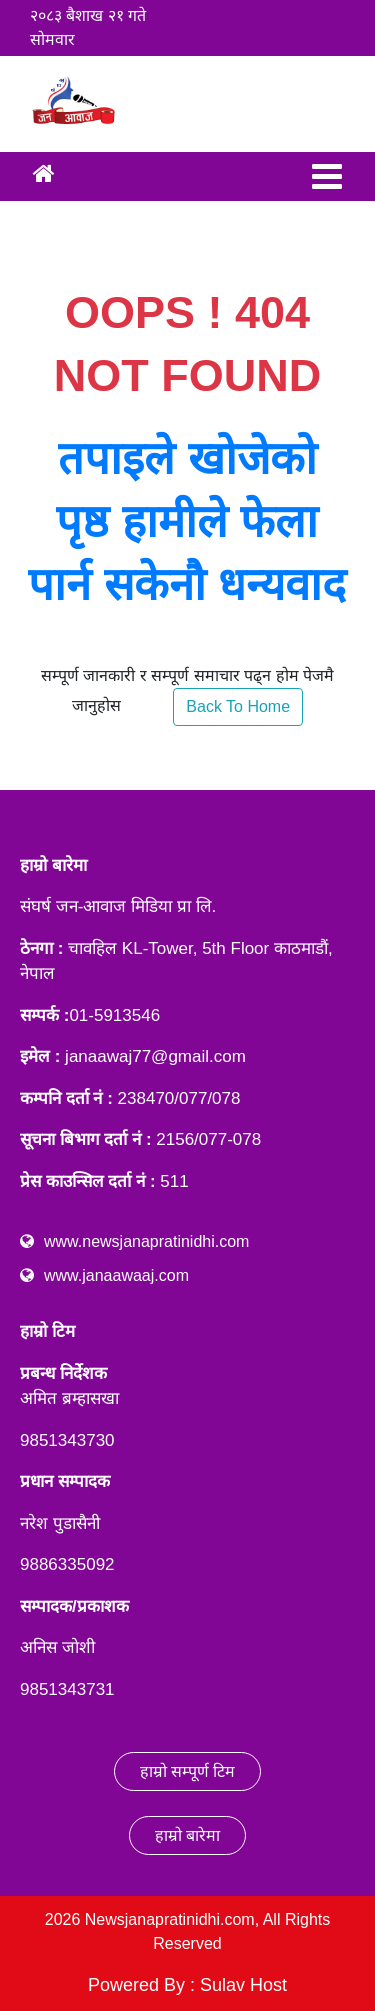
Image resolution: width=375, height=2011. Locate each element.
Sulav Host (243, 1985)
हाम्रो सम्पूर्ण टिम (188, 1771)
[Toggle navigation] (327, 176)
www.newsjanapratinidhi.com (146, 1241)
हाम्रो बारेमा (187, 1835)
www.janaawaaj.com (116, 1275)
